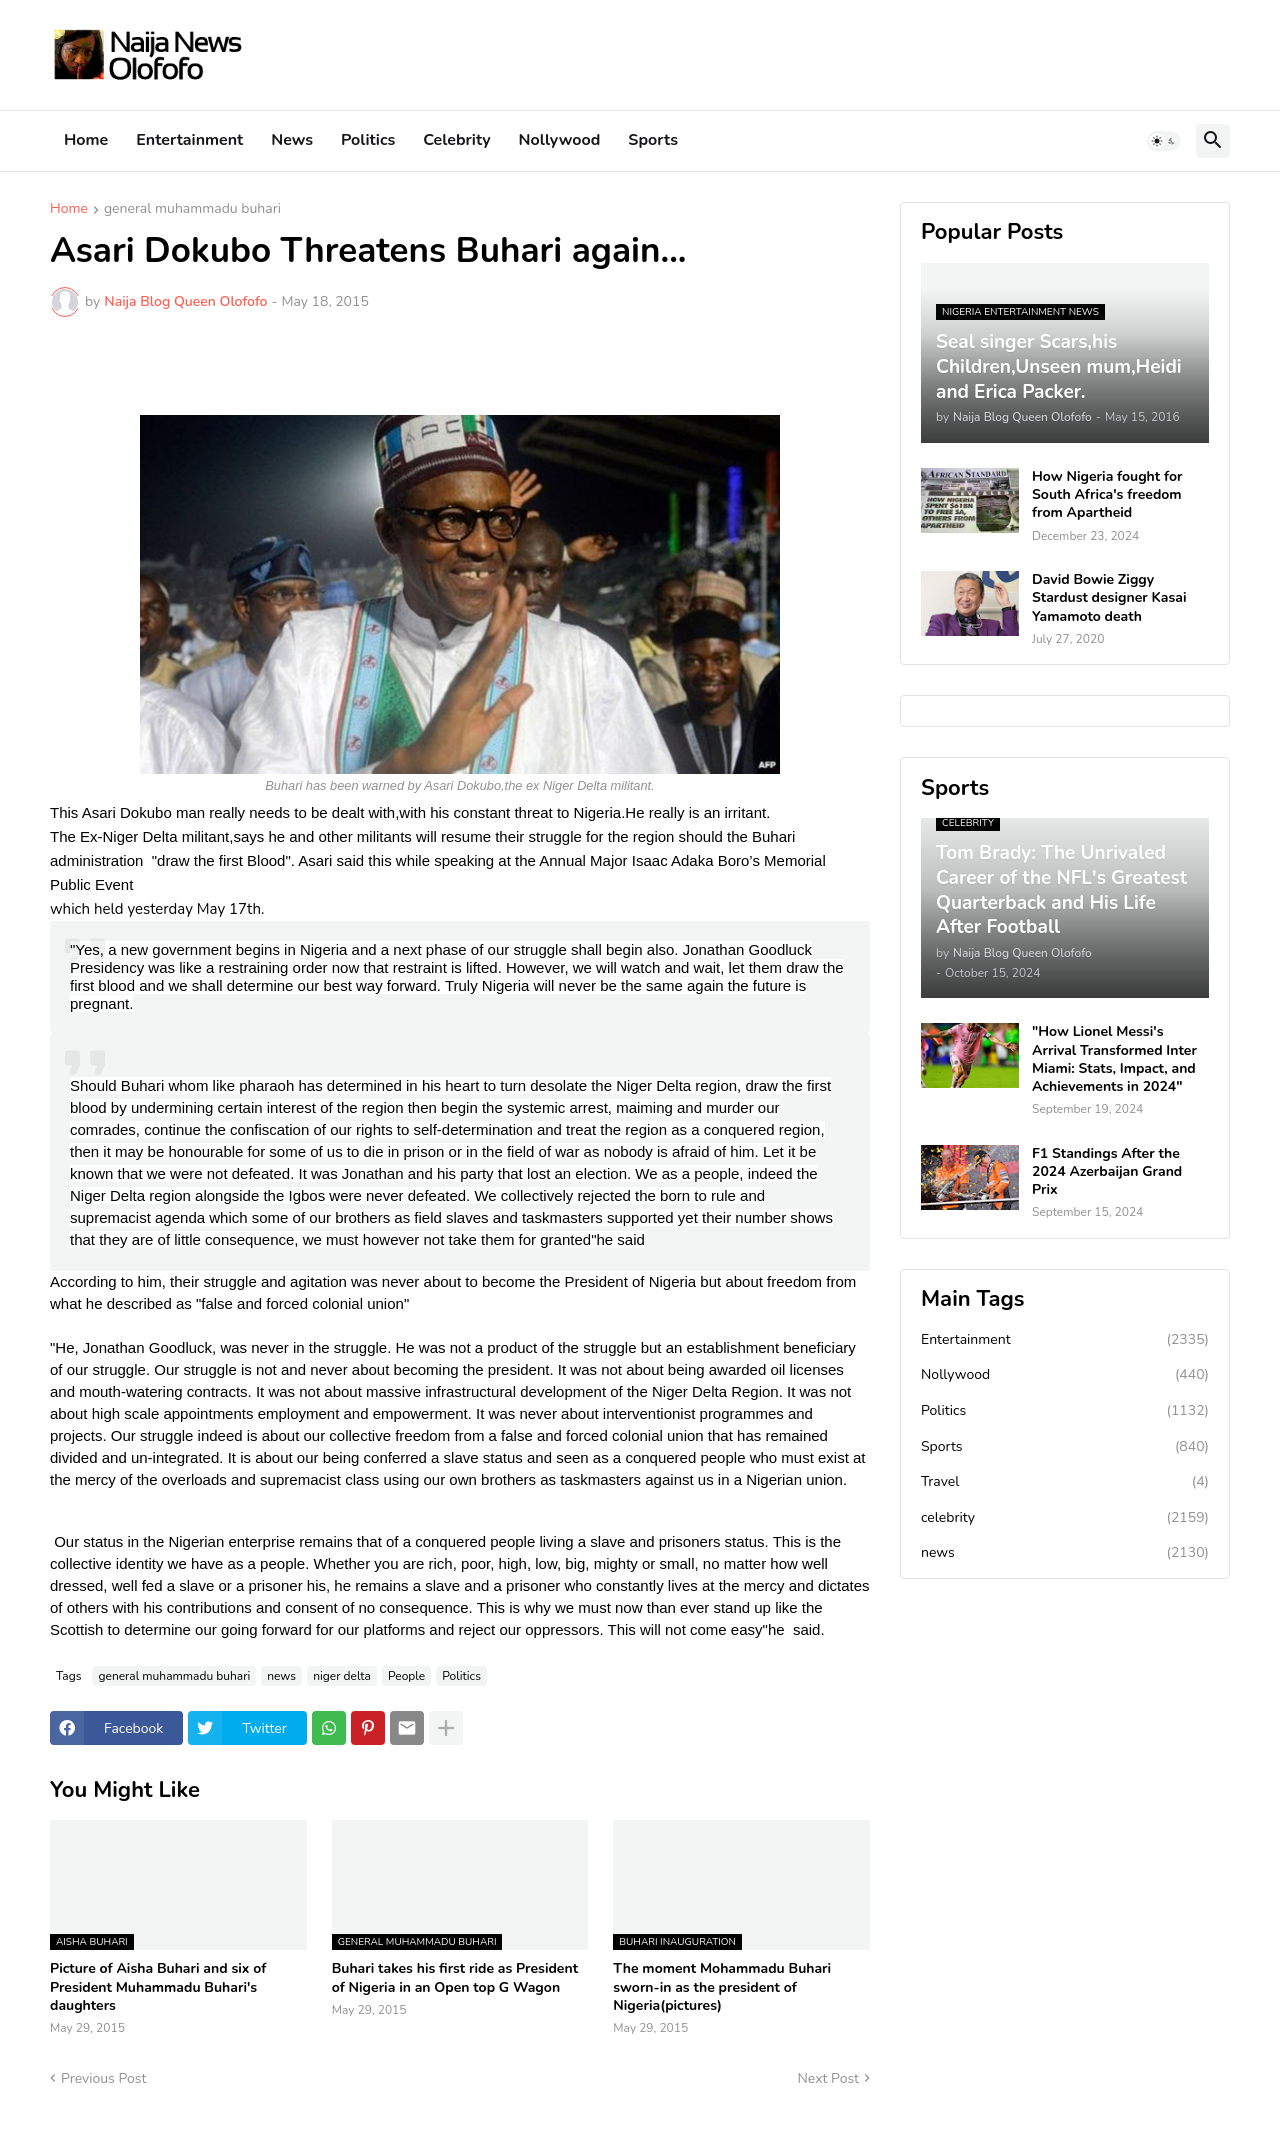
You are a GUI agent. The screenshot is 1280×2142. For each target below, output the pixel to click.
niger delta (342, 1676)
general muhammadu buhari (192, 210)
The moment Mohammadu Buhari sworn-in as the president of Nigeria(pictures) (722, 1987)
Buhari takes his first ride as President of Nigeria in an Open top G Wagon (455, 1978)
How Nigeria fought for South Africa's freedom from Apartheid (1107, 495)
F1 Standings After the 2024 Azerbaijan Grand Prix (1107, 1172)
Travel (1065, 1482)
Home (86, 140)
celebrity (1065, 1518)
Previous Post (103, 2078)
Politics (368, 140)
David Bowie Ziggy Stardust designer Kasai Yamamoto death (1109, 598)
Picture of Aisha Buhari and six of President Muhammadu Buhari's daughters (158, 1987)
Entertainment (189, 140)
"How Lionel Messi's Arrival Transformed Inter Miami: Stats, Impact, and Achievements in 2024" (1114, 1059)
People (406, 1676)
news (281, 1676)
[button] (1164, 141)
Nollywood (560, 140)
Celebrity (456, 140)
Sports (653, 140)
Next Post (828, 2078)
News (292, 140)
